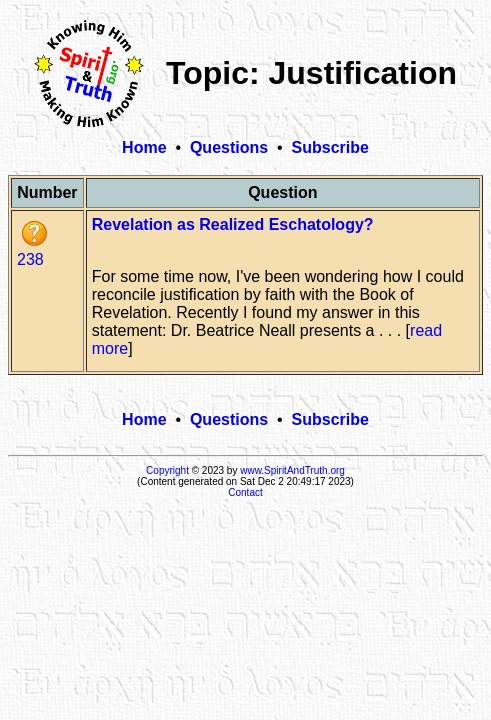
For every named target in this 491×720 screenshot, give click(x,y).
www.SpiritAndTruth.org (292, 470)
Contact (245, 492)
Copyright (167, 470)
